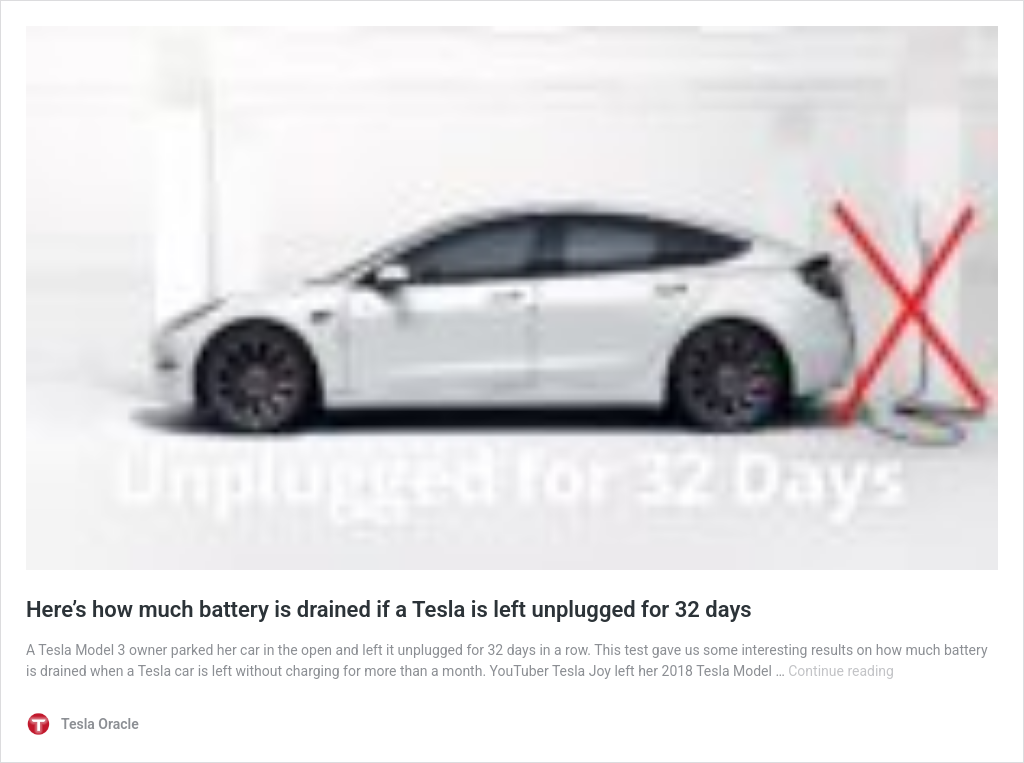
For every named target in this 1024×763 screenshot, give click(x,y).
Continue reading (841, 671)
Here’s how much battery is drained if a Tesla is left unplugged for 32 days (389, 609)
